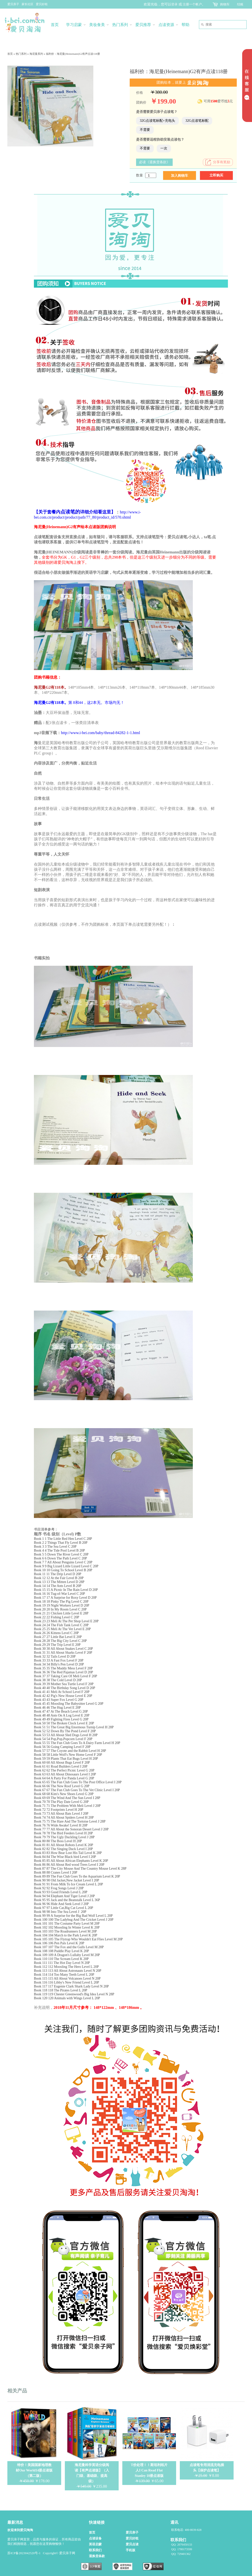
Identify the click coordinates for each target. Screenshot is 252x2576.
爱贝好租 (42, 4)
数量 (139, 175)
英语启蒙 (95, 2544)
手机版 (130, 2550)
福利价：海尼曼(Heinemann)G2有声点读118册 (73, 53)
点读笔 (67, 511)
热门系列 (21, 53)
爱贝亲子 (13, 4)
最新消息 (15, 2522)
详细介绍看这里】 (95, 512)
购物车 (225, 4)
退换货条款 (97, 2556)
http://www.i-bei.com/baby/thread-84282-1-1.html (100, 733)
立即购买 (216, 175)
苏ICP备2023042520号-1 (24, 2553)
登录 (174, 4)
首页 (10, 53)
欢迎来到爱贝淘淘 (20, 2530)
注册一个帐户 (192, 4)
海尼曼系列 (36, 53)
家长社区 (27, 4)
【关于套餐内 (47, 512)
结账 (240, 4)
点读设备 (95, 2538)
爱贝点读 (132, 2544)
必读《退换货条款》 (154, 162)
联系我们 (95, 2550)
